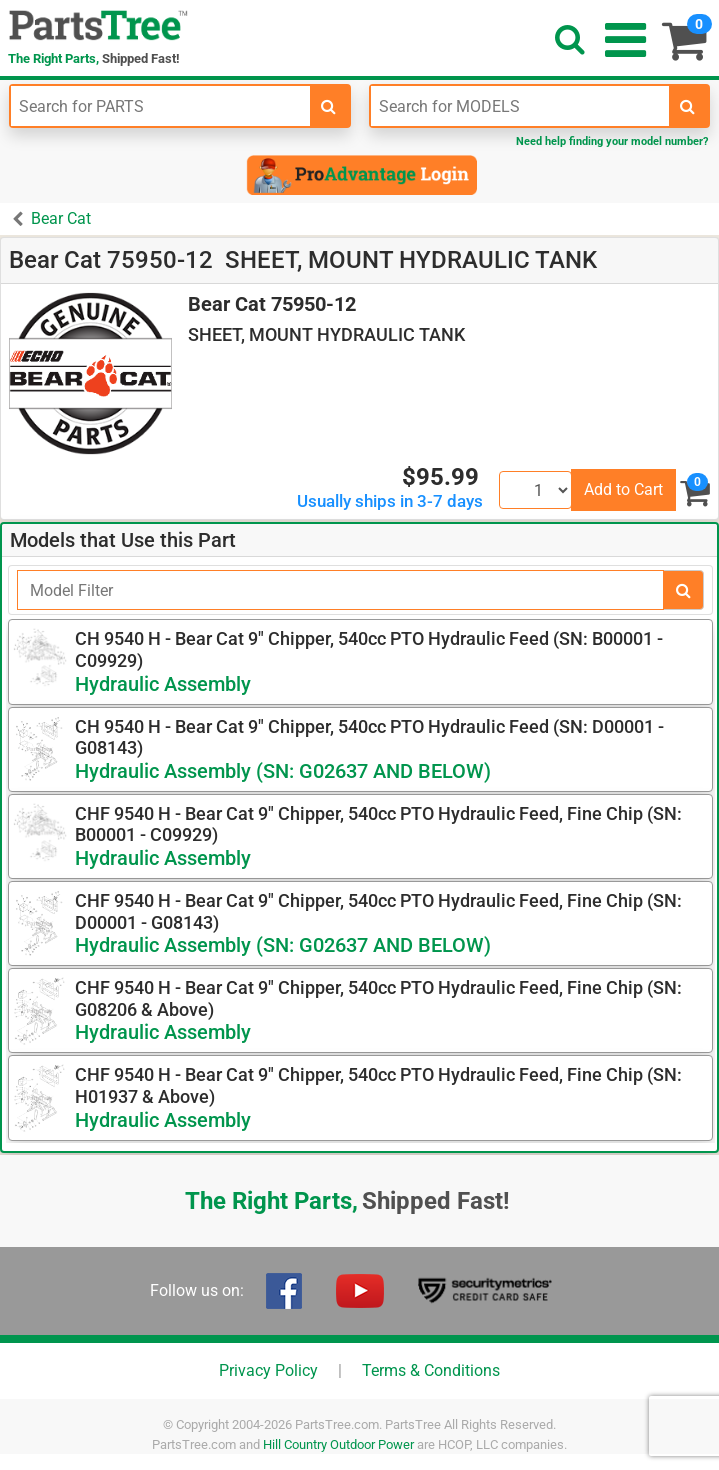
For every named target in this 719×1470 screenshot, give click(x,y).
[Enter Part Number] (160, 106)
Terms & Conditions (431, 1370)
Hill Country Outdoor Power (338, 1444)
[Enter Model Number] (520, 106)
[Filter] (340, 590)
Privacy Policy (268, 1370)
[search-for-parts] (329, 106)
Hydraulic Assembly (163, 684)
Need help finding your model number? (612, 141)
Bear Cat (61, 218)
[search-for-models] (688, 106)
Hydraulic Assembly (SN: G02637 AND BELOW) (283, 771)
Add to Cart (623, 489)
